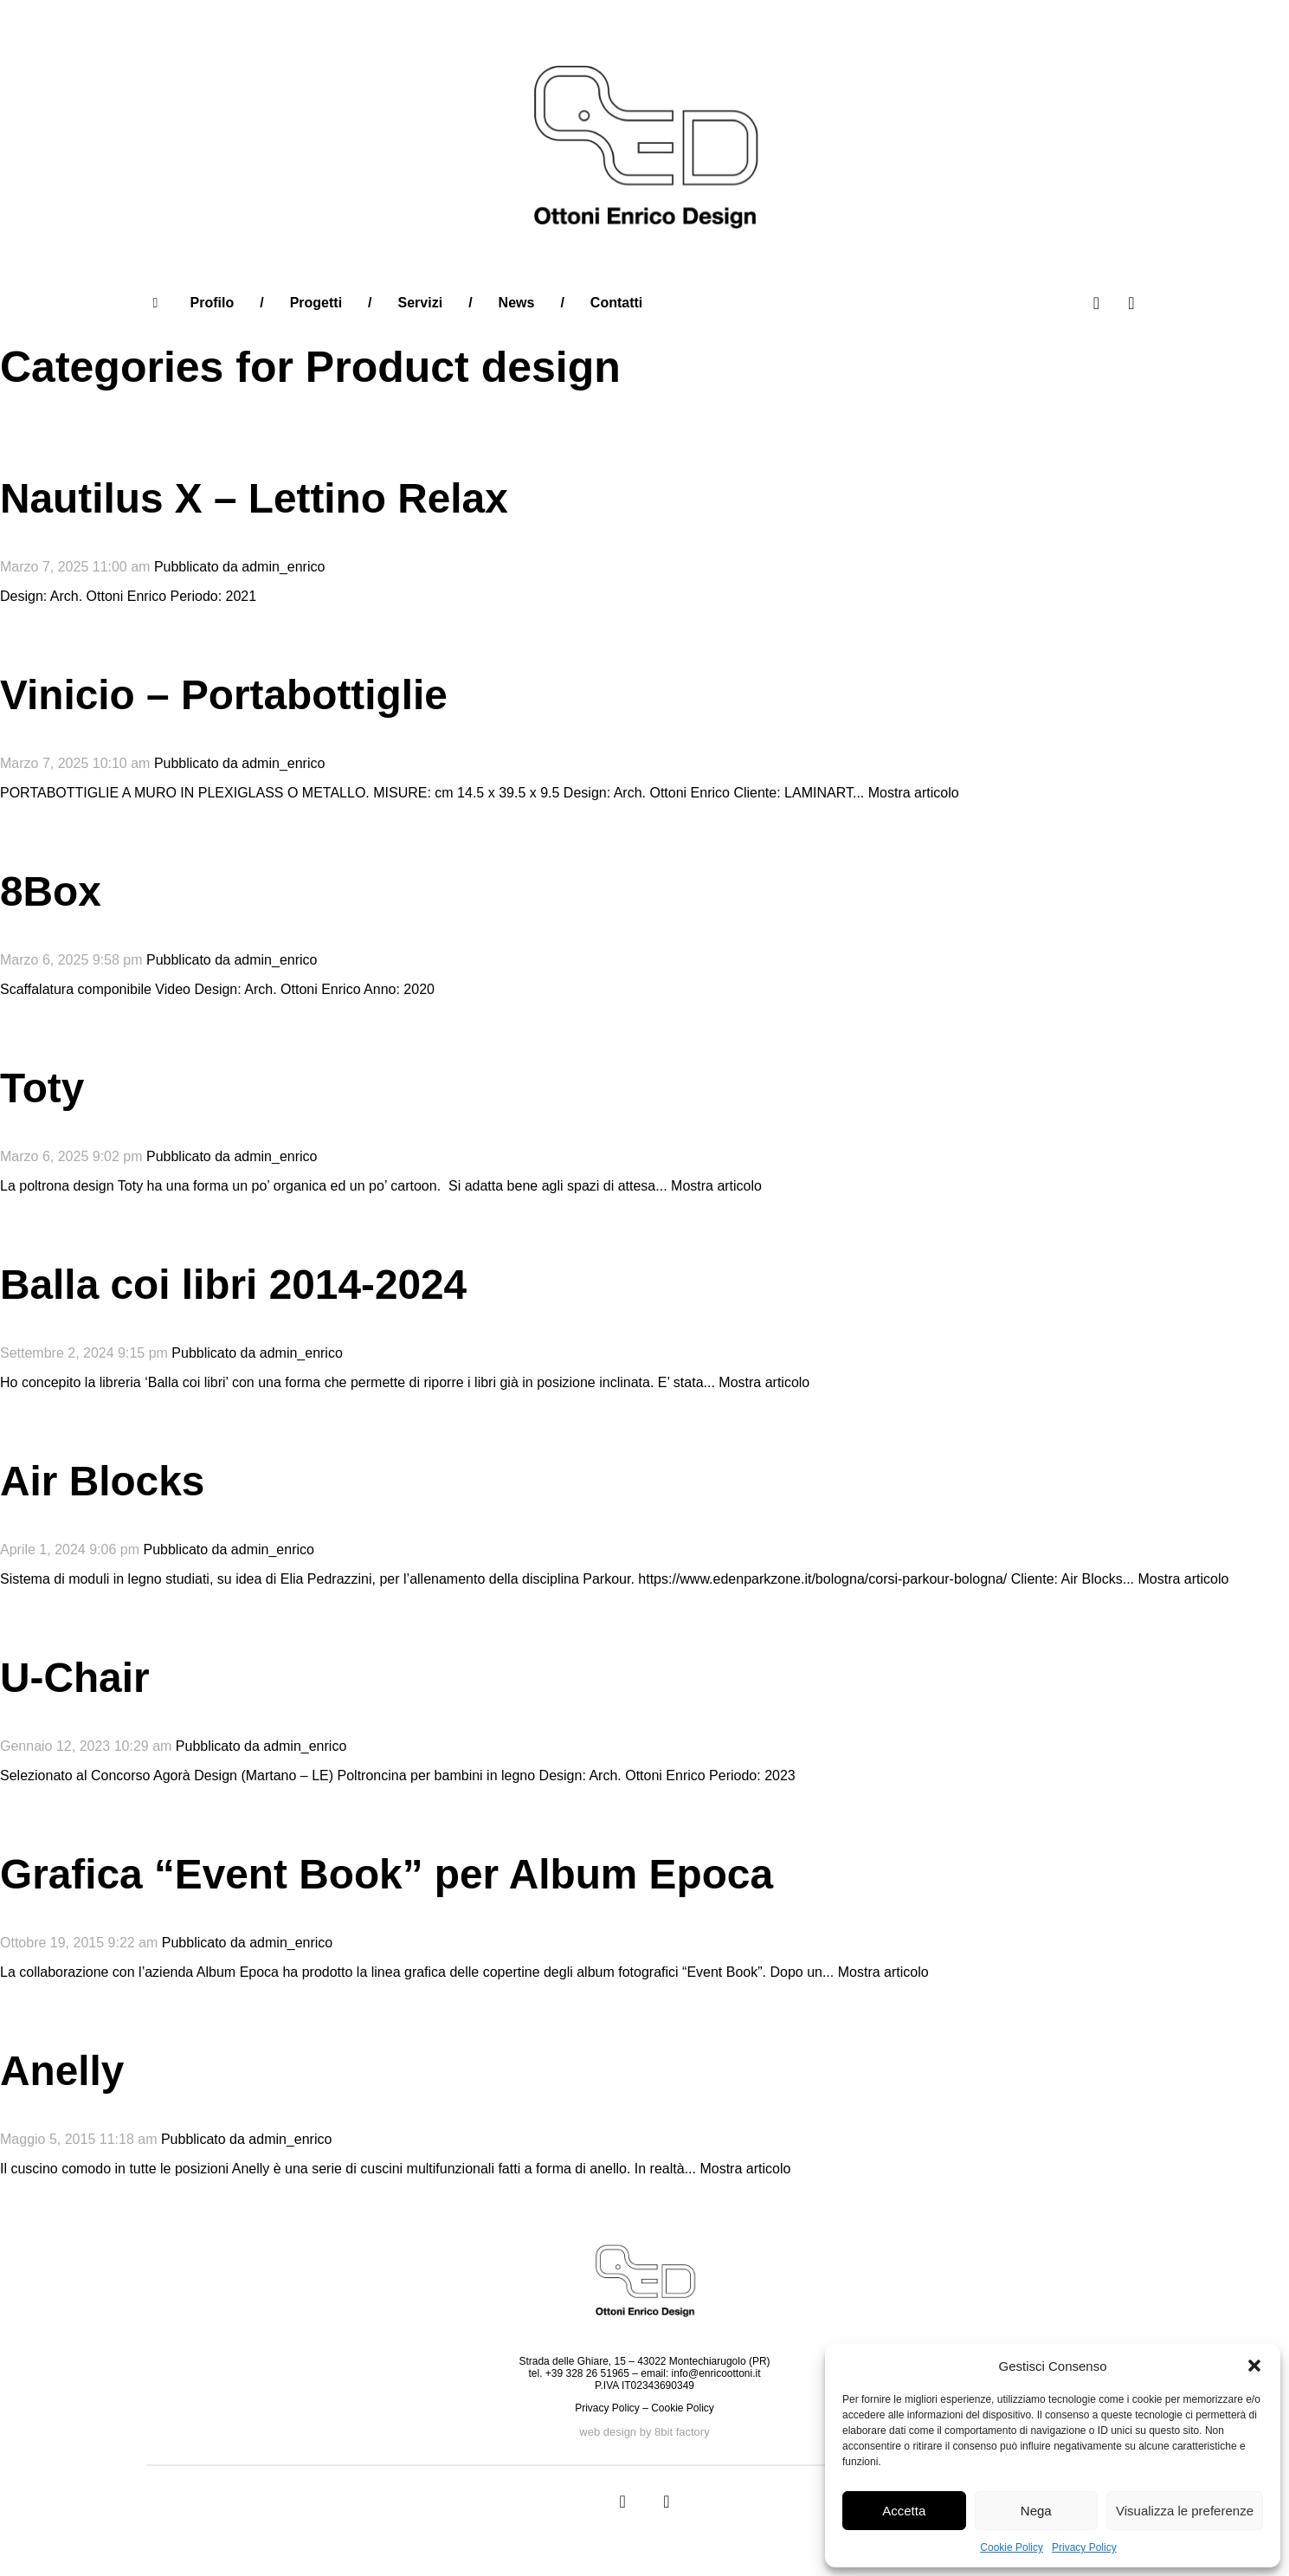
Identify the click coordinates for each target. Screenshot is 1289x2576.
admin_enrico (283, 566)
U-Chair (78, 1677)
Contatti (616, 302)
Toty (44, 1087)
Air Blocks (107, 1480)
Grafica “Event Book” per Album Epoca (404, 1874)
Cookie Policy (1011, 2547)
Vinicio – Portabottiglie (234, 694)
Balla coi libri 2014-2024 (244, 1284)
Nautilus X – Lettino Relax (266, 498)
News (517, 302)
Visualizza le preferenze (1185, 2510)
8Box (53, 891)
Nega (1036, 2510)
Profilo (212, 302)
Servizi (420, 302)
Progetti (316, 302)
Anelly (65, 2070)
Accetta (903, 2510)
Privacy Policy (1084, 2547)
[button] (1254, 2365)
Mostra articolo (913, 792)
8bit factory (682, 2431)
